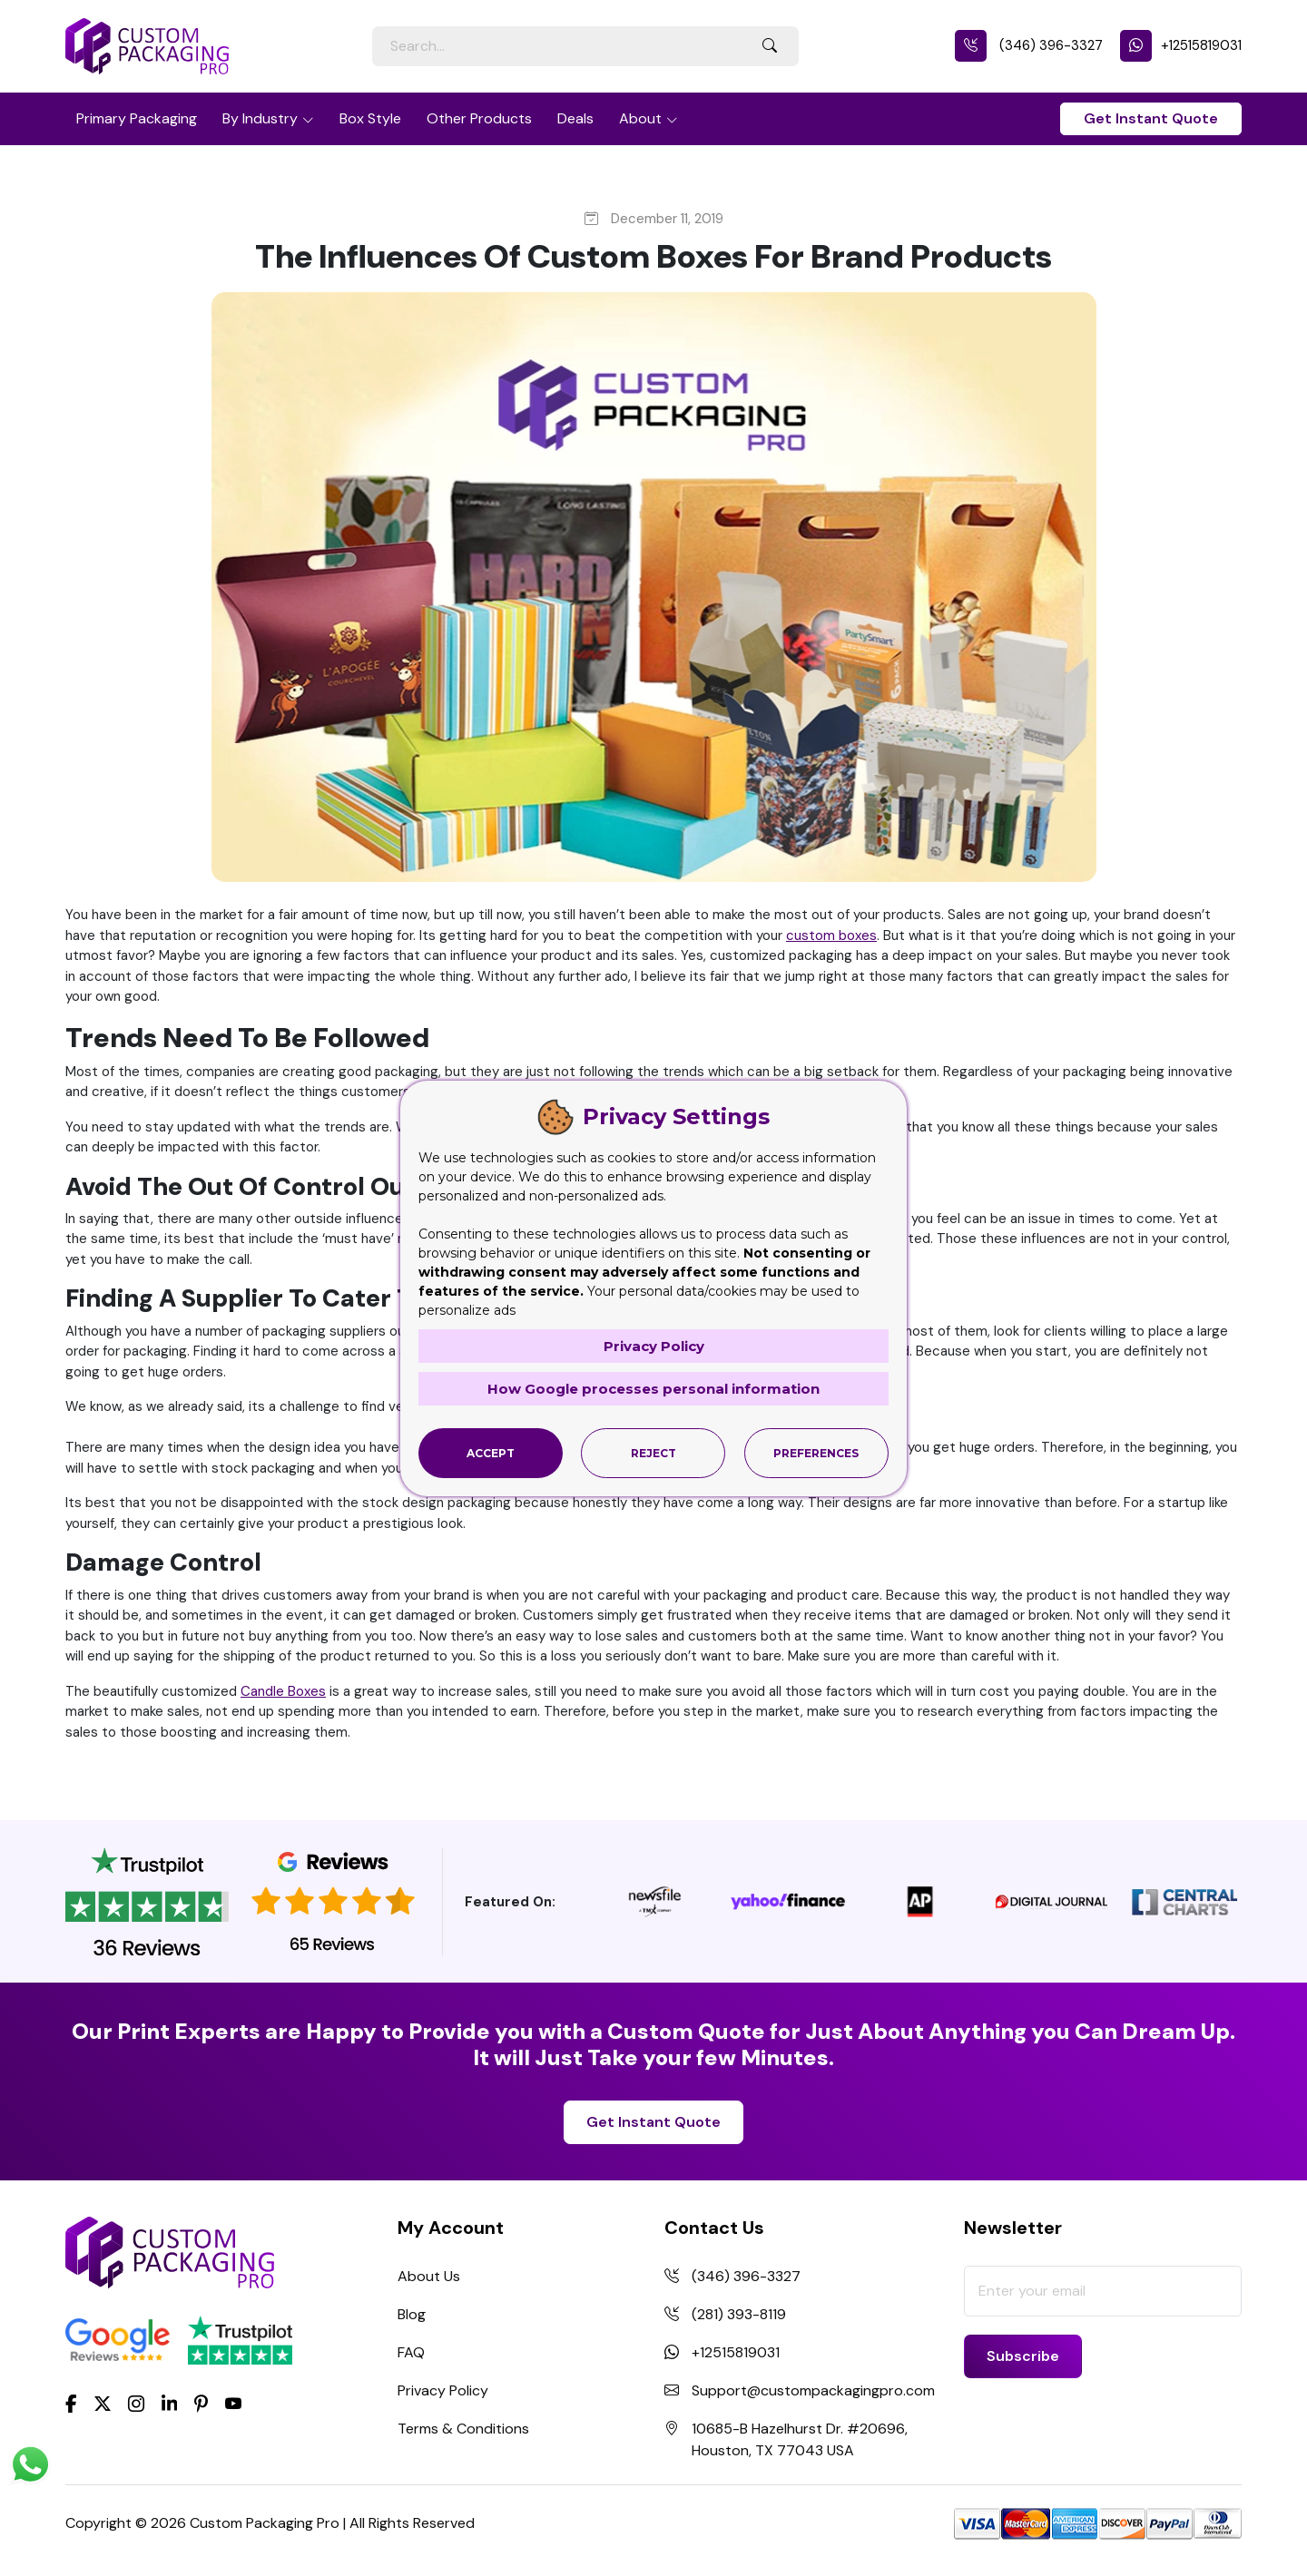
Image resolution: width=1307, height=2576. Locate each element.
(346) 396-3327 (1029, 45)
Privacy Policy (443, 2390)
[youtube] (233, 2403)
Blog (412, 2314)
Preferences (816, 1453)
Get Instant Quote (1151, 118)
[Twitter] (102, 2403)
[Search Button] (770, 46)
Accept (491, 1453)
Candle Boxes (283, 1691)
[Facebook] (71, 2402)
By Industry (260, 118)
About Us (429, 2276)
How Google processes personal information (653, 1388)
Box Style (370, 118)
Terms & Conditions (463, 2428)
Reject (653, 1453)
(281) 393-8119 (739, 2314)
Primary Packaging (136, 118)
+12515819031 (1181, 45)
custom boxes (831, 935)
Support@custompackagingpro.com (813, 2390)
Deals (575, 118)
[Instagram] (136, 2403)
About (640, 118)
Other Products (479, 118)
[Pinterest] (201, 2402)
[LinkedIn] (170, 2402)
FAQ (411, 2352)
